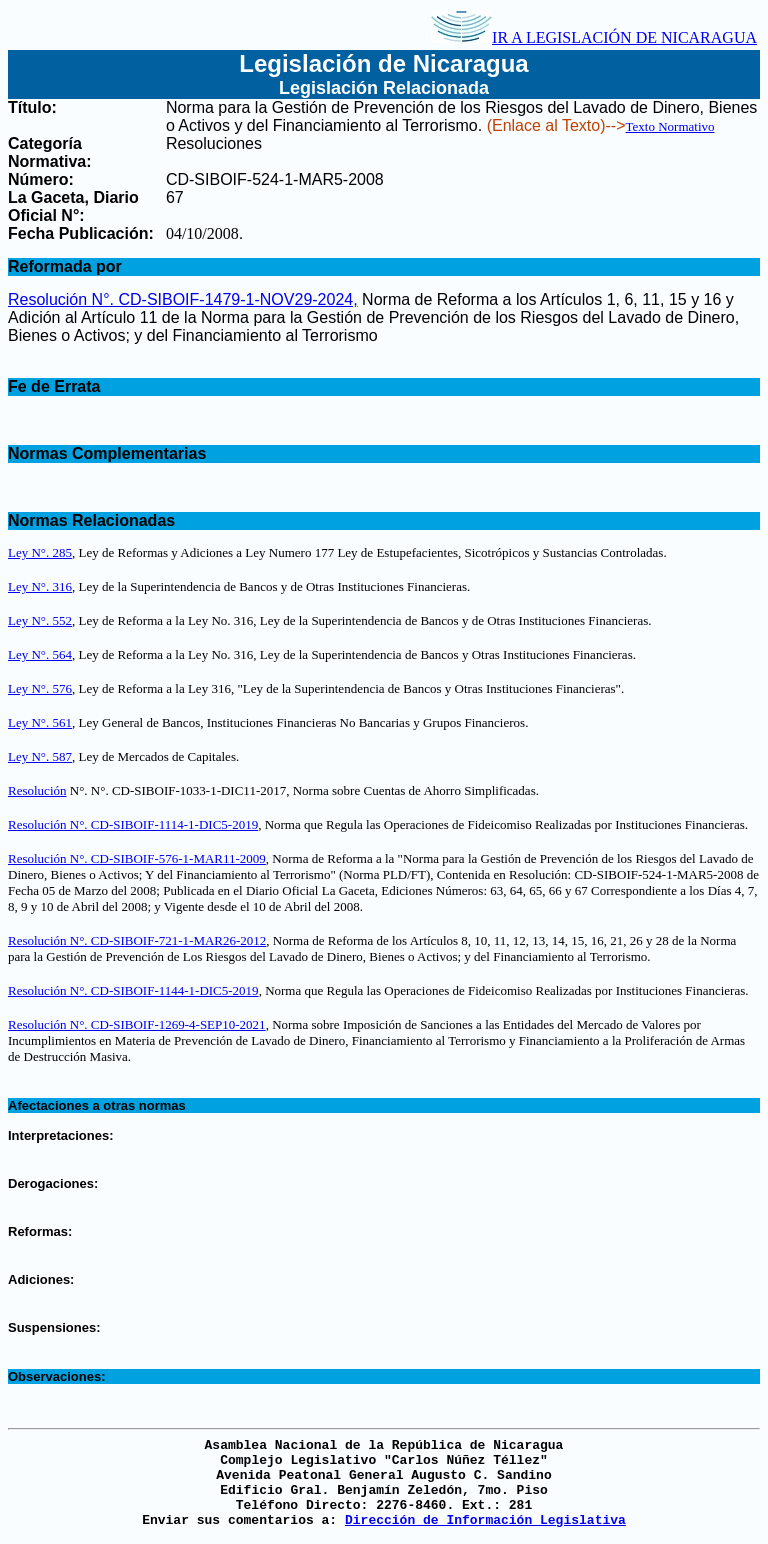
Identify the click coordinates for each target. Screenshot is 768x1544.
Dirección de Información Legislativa (485, 1520)
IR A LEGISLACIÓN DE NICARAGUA (594, 37)
